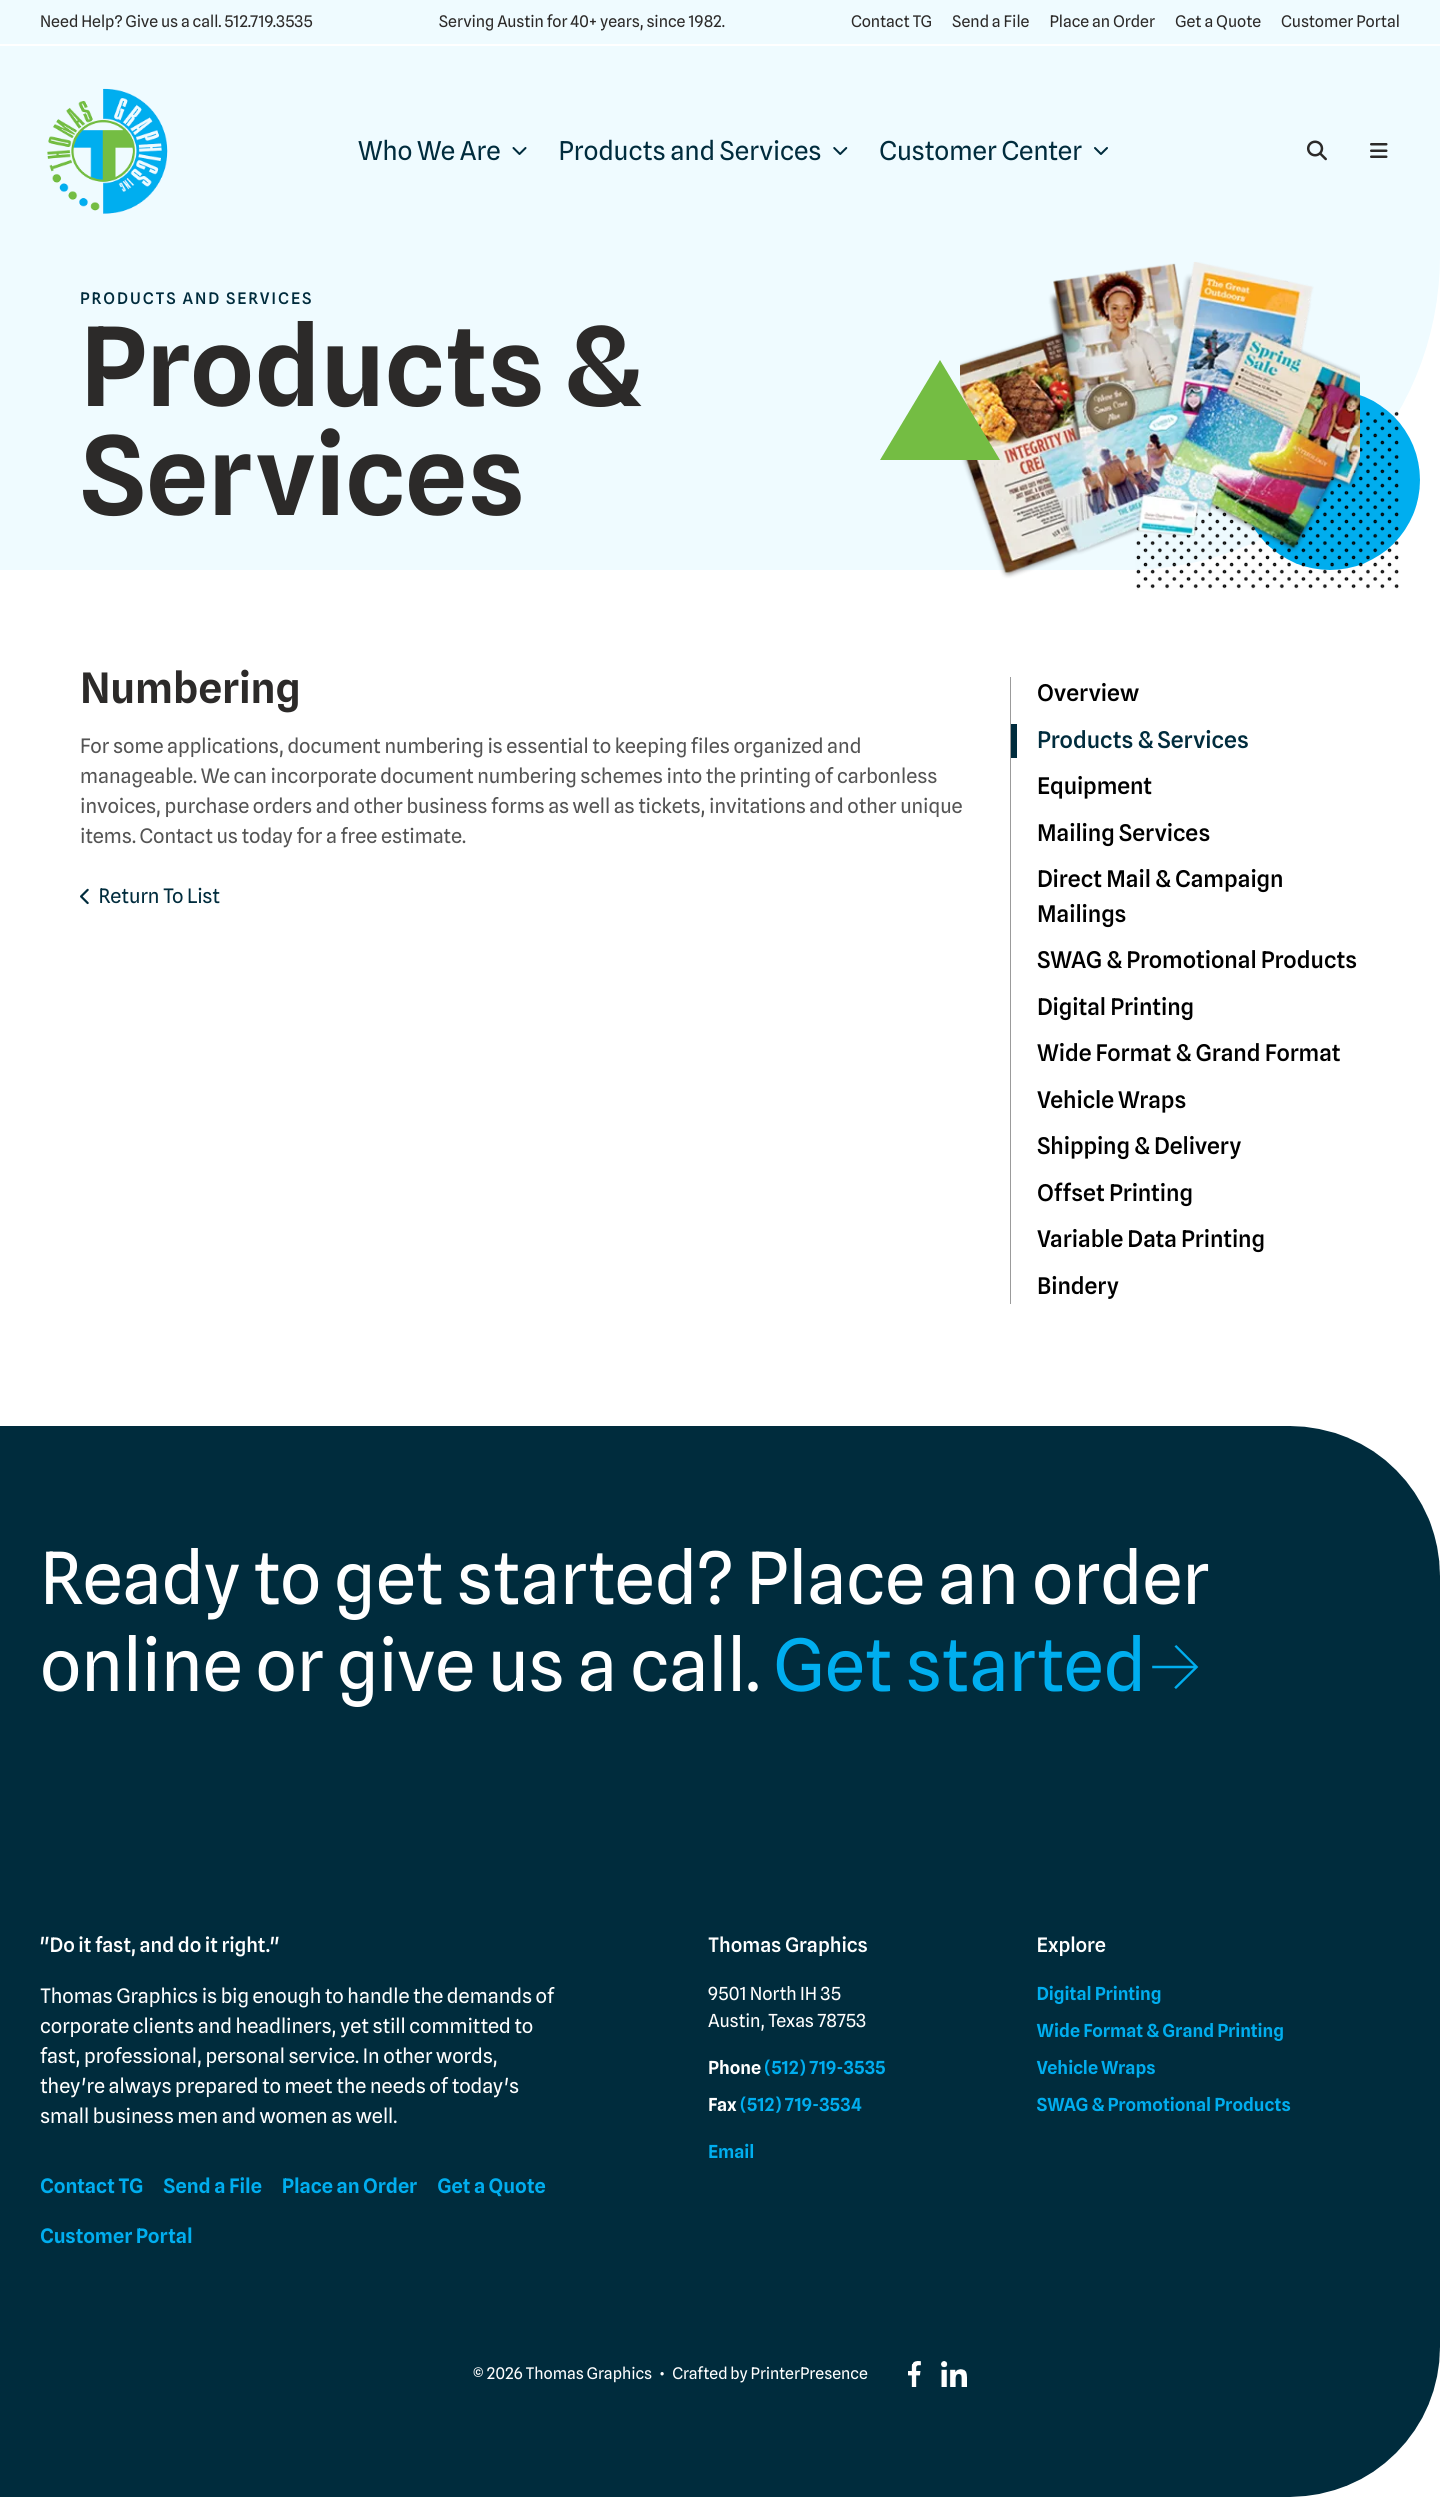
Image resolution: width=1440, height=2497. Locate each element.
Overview (1088, 693)
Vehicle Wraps (1111, 1100)
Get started (959, 1666)
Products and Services (690, 151)
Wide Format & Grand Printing (1160, 2031)
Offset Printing (1115, 1193)
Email (731, 2152)
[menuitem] (442, 151)
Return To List (159, 896)
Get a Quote (1218, 21)
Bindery (1078, 1286)
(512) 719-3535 (824, 2068)
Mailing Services (1123, 833)
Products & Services (1143, 740)
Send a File (990, 21)
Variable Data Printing (1151, 1239)
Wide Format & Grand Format (1189, 1053)
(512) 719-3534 (801, 2105)
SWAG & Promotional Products (1197, 960)
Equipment (1094, 786)
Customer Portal (1340, 21)
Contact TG (891, 21)
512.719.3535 (268, 21)
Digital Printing (1115, 1007)
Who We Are (429, 151)
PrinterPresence (809, 2373)
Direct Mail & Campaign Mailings (1160, 897)
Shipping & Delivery (1139, 1146)
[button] (1317, 151)
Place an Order (1102, 21)
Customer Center (980, 151)
